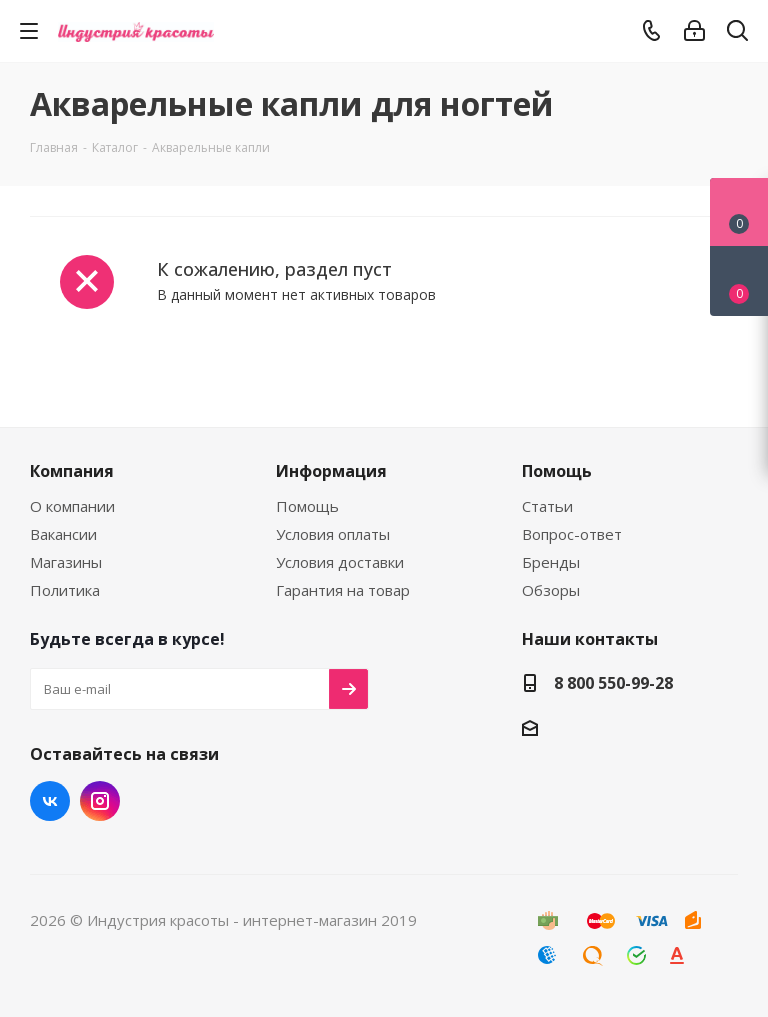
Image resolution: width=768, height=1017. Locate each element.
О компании (72, 506)
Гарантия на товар (343, 590)
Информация (331, 471)
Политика (65, 590)
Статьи (547, 506)
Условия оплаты (333, 534)
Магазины (66, 562)
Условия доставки (340, 562)
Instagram (100, 801)
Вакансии (63, 534)
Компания (72, 471)
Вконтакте (50, 801)
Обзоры (551, 590)
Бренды (551, 562)
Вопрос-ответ (572, 534)
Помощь (307, 506)
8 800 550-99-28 (613, 683)
